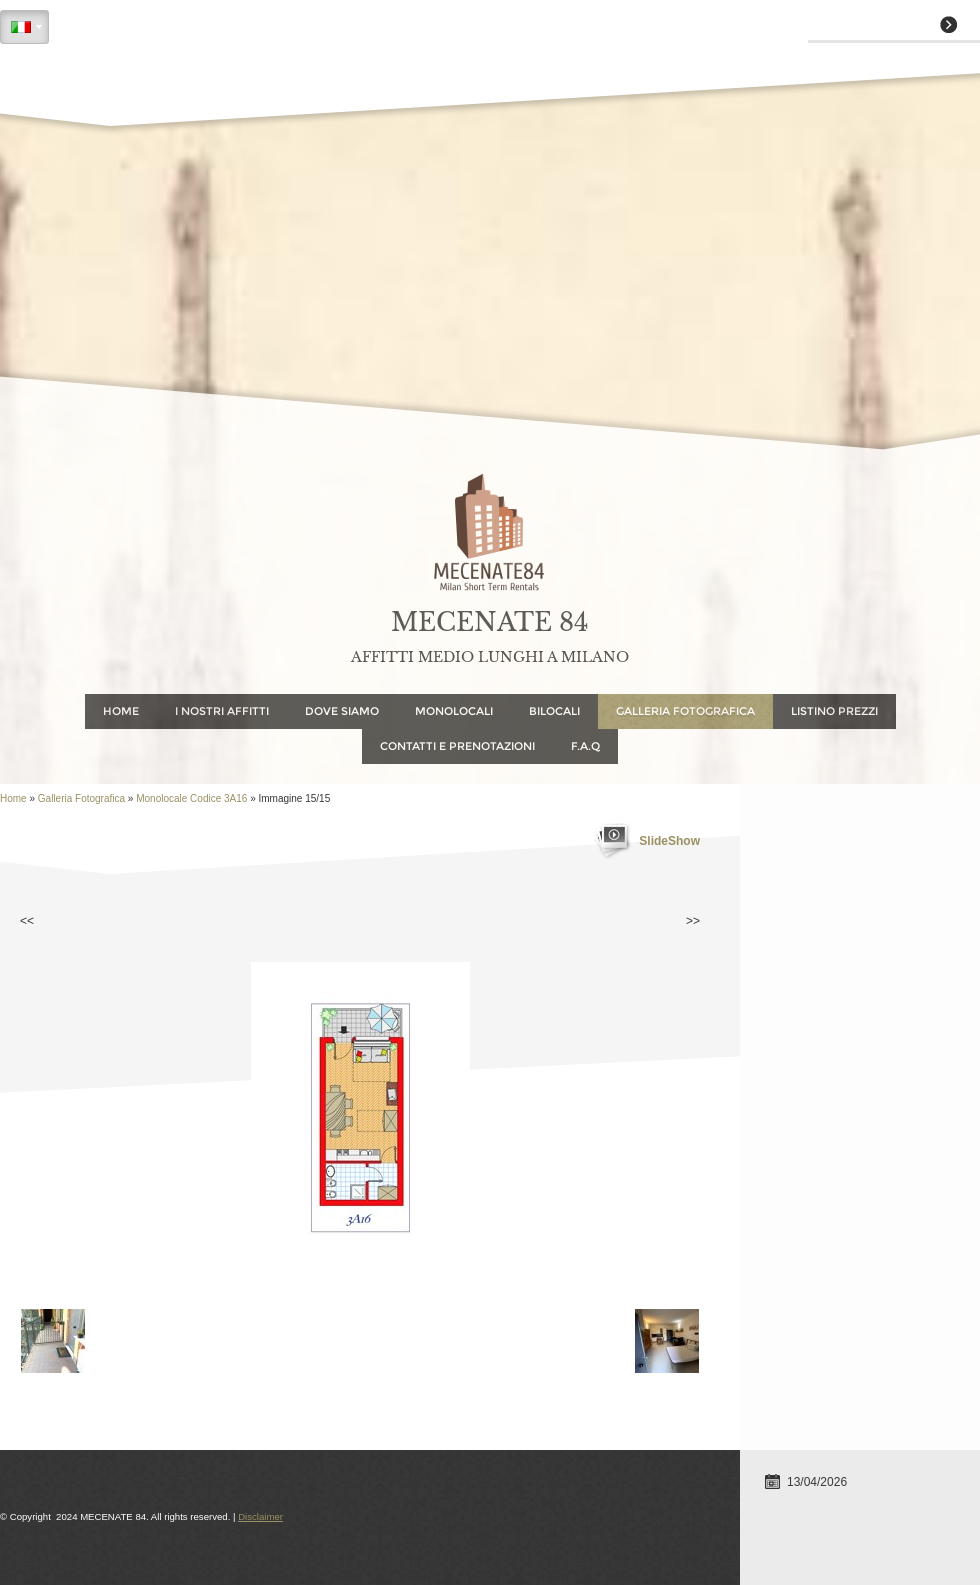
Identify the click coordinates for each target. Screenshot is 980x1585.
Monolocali (454, 711)
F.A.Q (585, 746)
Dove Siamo (342, 711)
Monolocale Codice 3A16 (191, 798)
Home (121, 711)
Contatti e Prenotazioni (457, 746)
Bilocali (554, 711)
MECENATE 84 (490, 622)
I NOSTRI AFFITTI (222, 711)
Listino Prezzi (834, 711)
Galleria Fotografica (685, 711)
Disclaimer (260, 1516)
